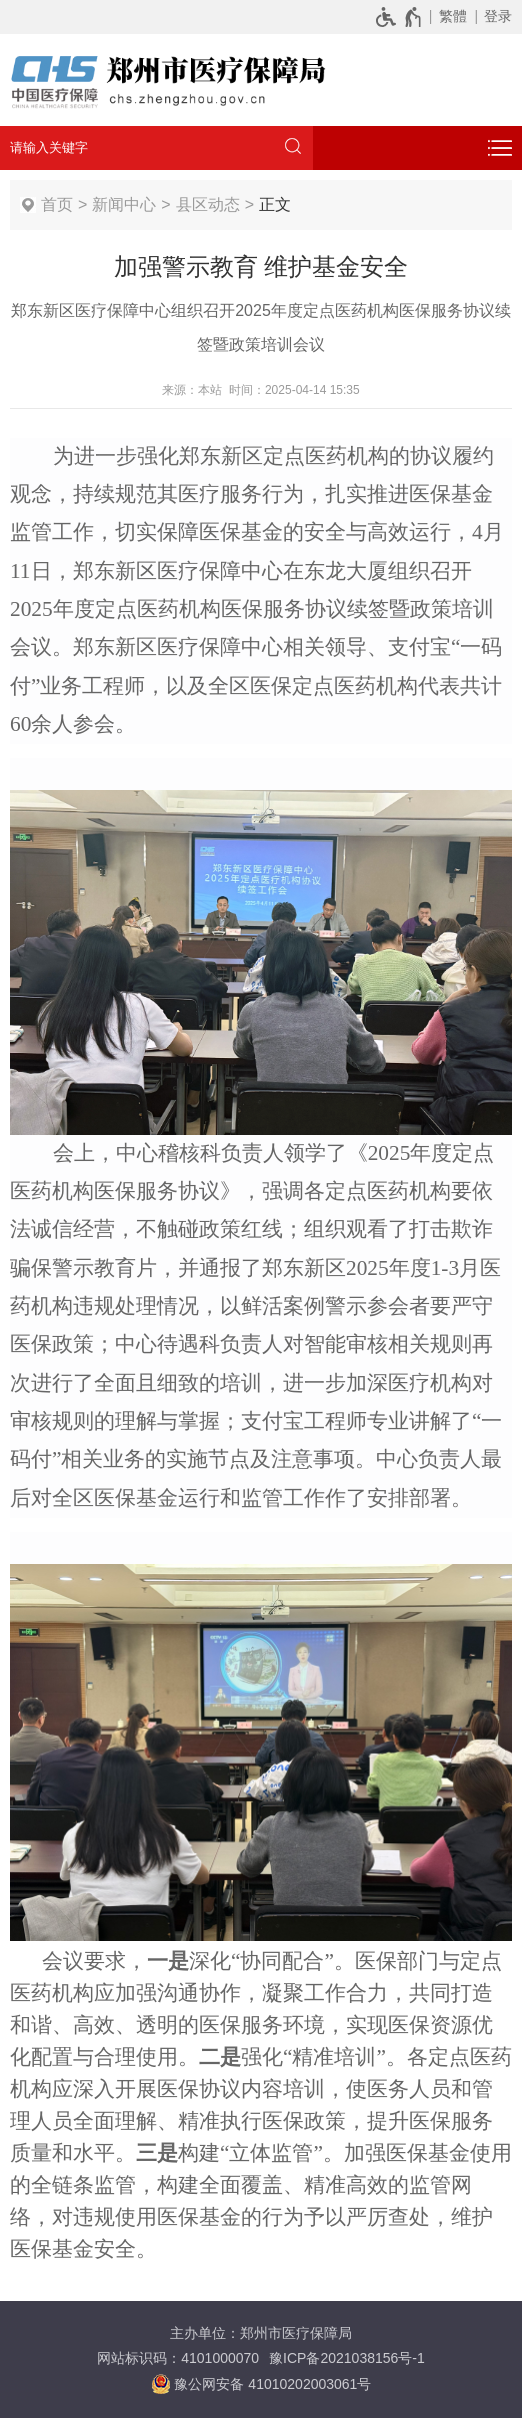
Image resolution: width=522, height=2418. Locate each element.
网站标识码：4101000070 (178, 2358)
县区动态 (208, 204)
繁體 (453, 16)
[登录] (494, 16)
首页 (57, 204)
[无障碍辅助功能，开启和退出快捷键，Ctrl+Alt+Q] (399, 16)
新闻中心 (124, 204)
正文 (275, 204)
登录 (498, 16)
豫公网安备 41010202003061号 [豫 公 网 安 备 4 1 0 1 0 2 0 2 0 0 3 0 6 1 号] (261, 2384)
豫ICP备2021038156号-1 (347, 2358)
